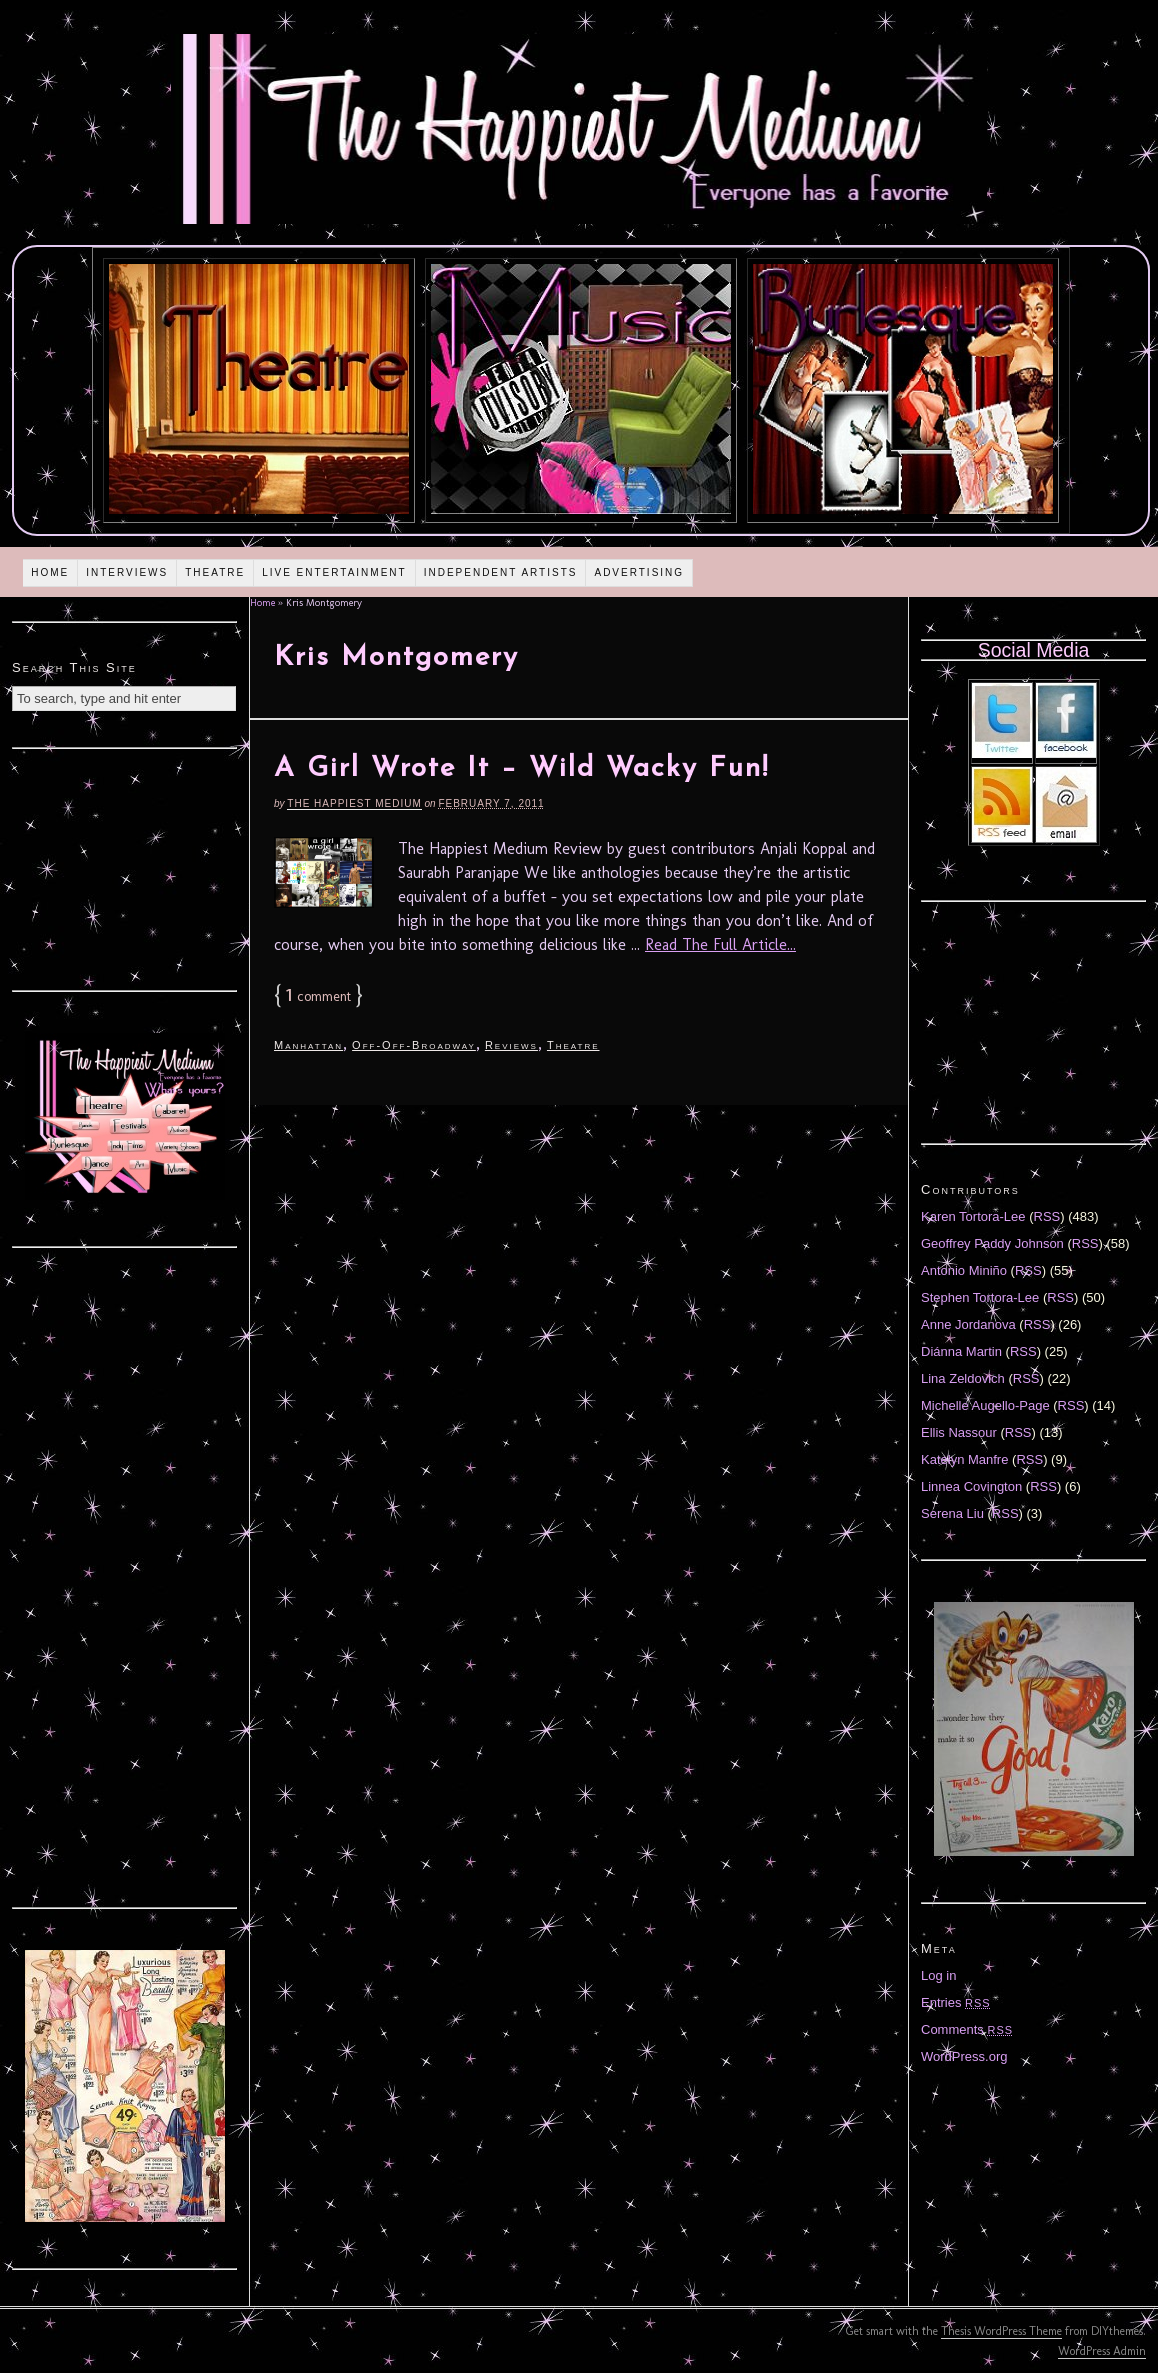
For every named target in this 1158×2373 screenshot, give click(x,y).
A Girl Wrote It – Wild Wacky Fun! (521, 769)
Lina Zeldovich (963, 1378)
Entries (956, 2002)
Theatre (215, 572)
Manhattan (308, 1045)
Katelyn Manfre (964, 1459)
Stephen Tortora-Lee (980, 1297)
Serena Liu (952, 1513)
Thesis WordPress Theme (1001, 2331)
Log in (938, 1975)
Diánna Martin (961, 1351)
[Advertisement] (125, 867)
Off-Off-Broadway (414, 1045)
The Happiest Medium (354, 803)
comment (318, 996)
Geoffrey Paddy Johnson (992, 1243)
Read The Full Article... (720, 944)
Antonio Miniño (964, 1270)
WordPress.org (964, 2056)
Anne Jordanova (968, 1324)
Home (50, 572)
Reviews (511, 1045)
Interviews (127, 572)
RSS (1047, 1216)
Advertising (639, 572)
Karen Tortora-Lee (973, 1216)
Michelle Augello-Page (985, 1405)
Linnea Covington (971, 1486)
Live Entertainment (334, 572)
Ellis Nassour (959, 1432)
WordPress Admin (1102, 2351)
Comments (967, 2029)
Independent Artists (501, 572)
